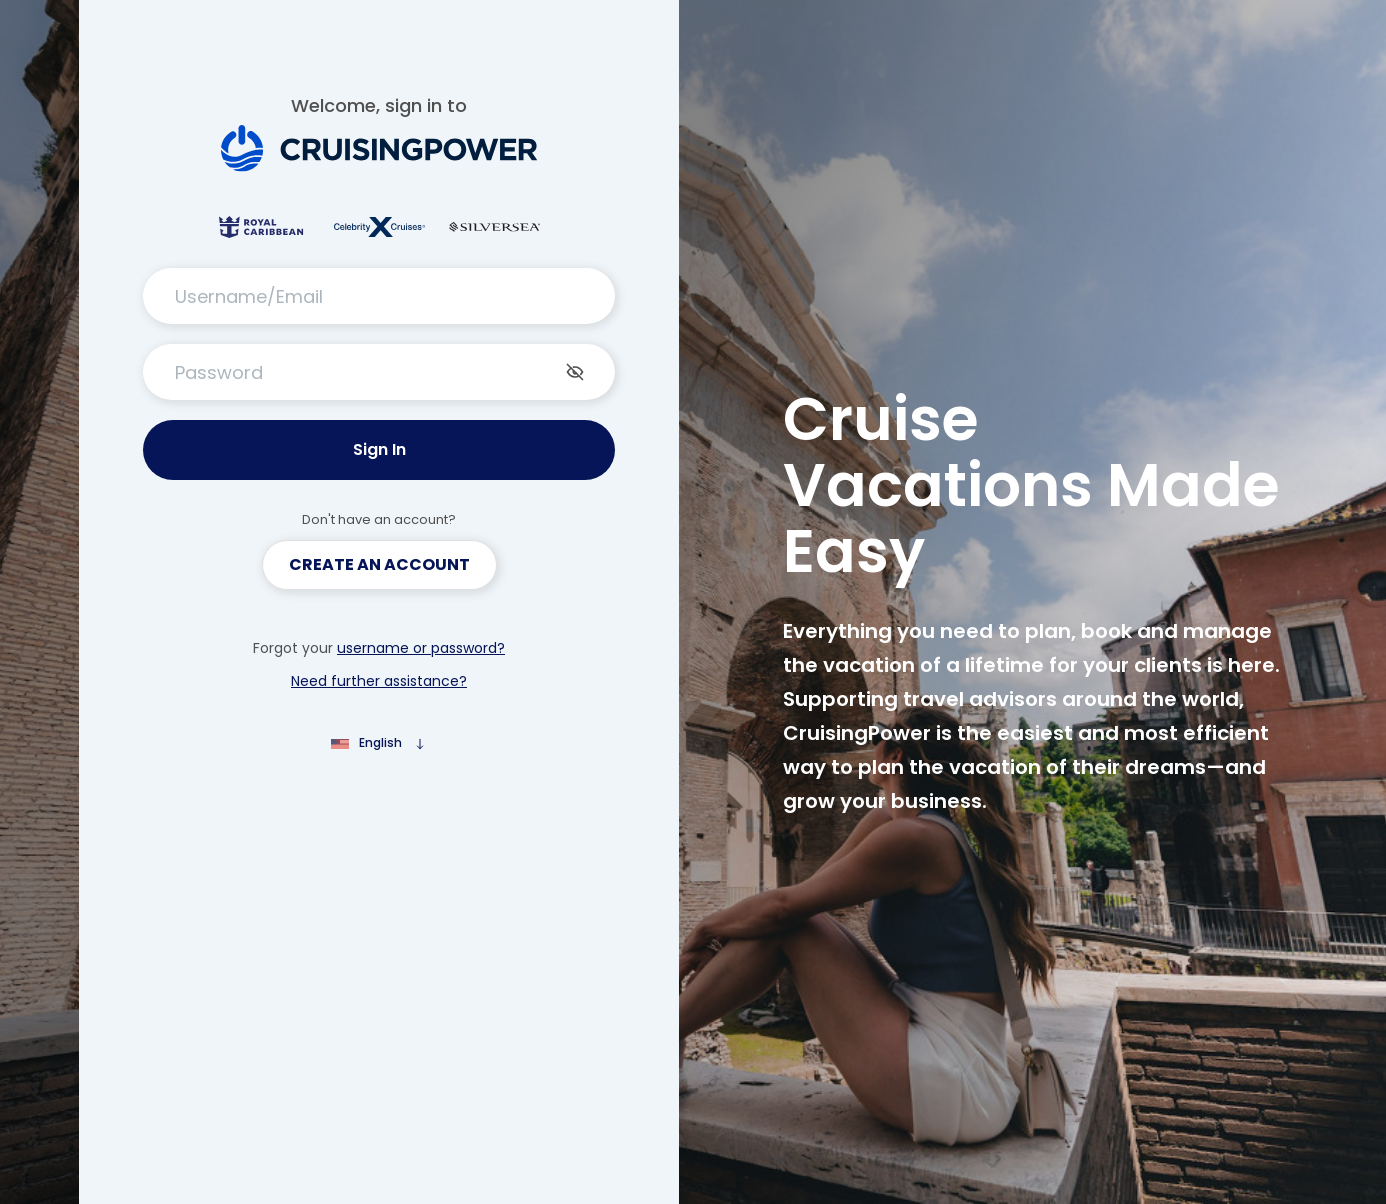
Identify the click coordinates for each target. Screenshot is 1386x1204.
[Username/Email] (379, 296)
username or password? (421, 648)
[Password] (379, 372)
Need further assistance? (379, 681)
